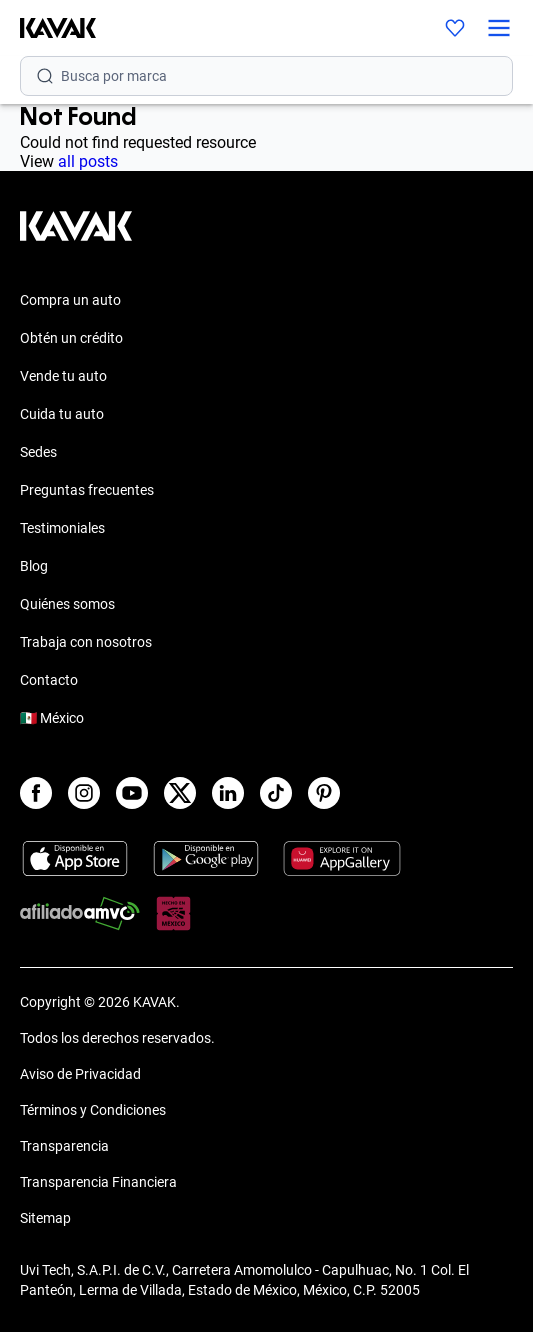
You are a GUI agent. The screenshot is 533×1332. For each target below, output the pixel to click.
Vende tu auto (63, 376)
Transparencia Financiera (98, 1182)
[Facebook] (36, 793)
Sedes (38, 452)
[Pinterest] (324, 793)
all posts (88, 161)
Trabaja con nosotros (86, 642)
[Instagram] (84, 793)
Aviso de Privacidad (80, 1074)
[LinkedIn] (228, 793)
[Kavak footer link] (76, 236)
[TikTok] (276, 793)
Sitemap (45, 1218)
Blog (34, 566)
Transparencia (64, 1146)
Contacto (49, 680)
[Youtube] (132, 793)
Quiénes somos (67, 604)
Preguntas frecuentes (87, 490)
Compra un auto (70, 300)
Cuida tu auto (62, 414)
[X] (180, 793)
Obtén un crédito (71, 338)
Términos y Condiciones (93, 1110)
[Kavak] (48, 28)
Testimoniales (62, 528)
